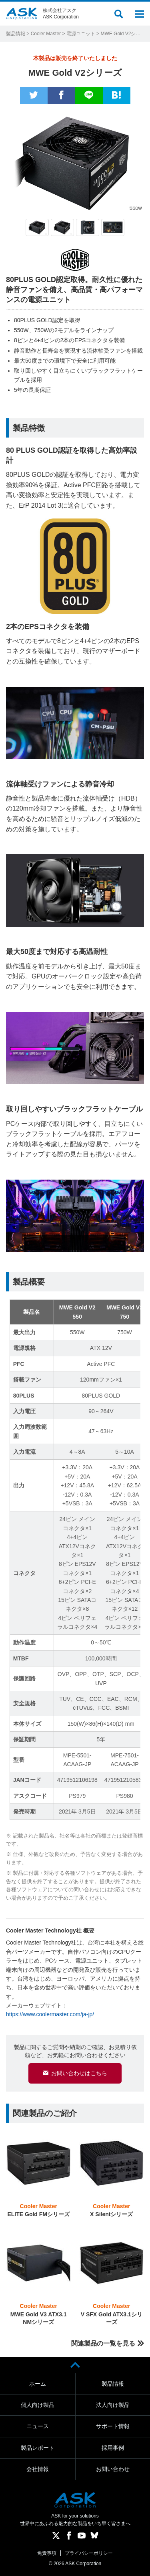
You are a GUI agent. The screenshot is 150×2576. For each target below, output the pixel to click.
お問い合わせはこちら (79, 2073)
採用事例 (113, 2448)
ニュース (37, 2426)
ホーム (37, 2383)
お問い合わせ (113, 2469)
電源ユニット (80, 33)
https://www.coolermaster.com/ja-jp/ (50, 2014)
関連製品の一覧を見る (103, 2343)
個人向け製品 (37, 2405)
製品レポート (37, 2448)
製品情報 (15, 33)
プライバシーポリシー (89, 2553)
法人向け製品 (113, 2405)
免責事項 (46, 2553)
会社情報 (37, 2469)
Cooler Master (46, 33)
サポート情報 (113, 2426)
